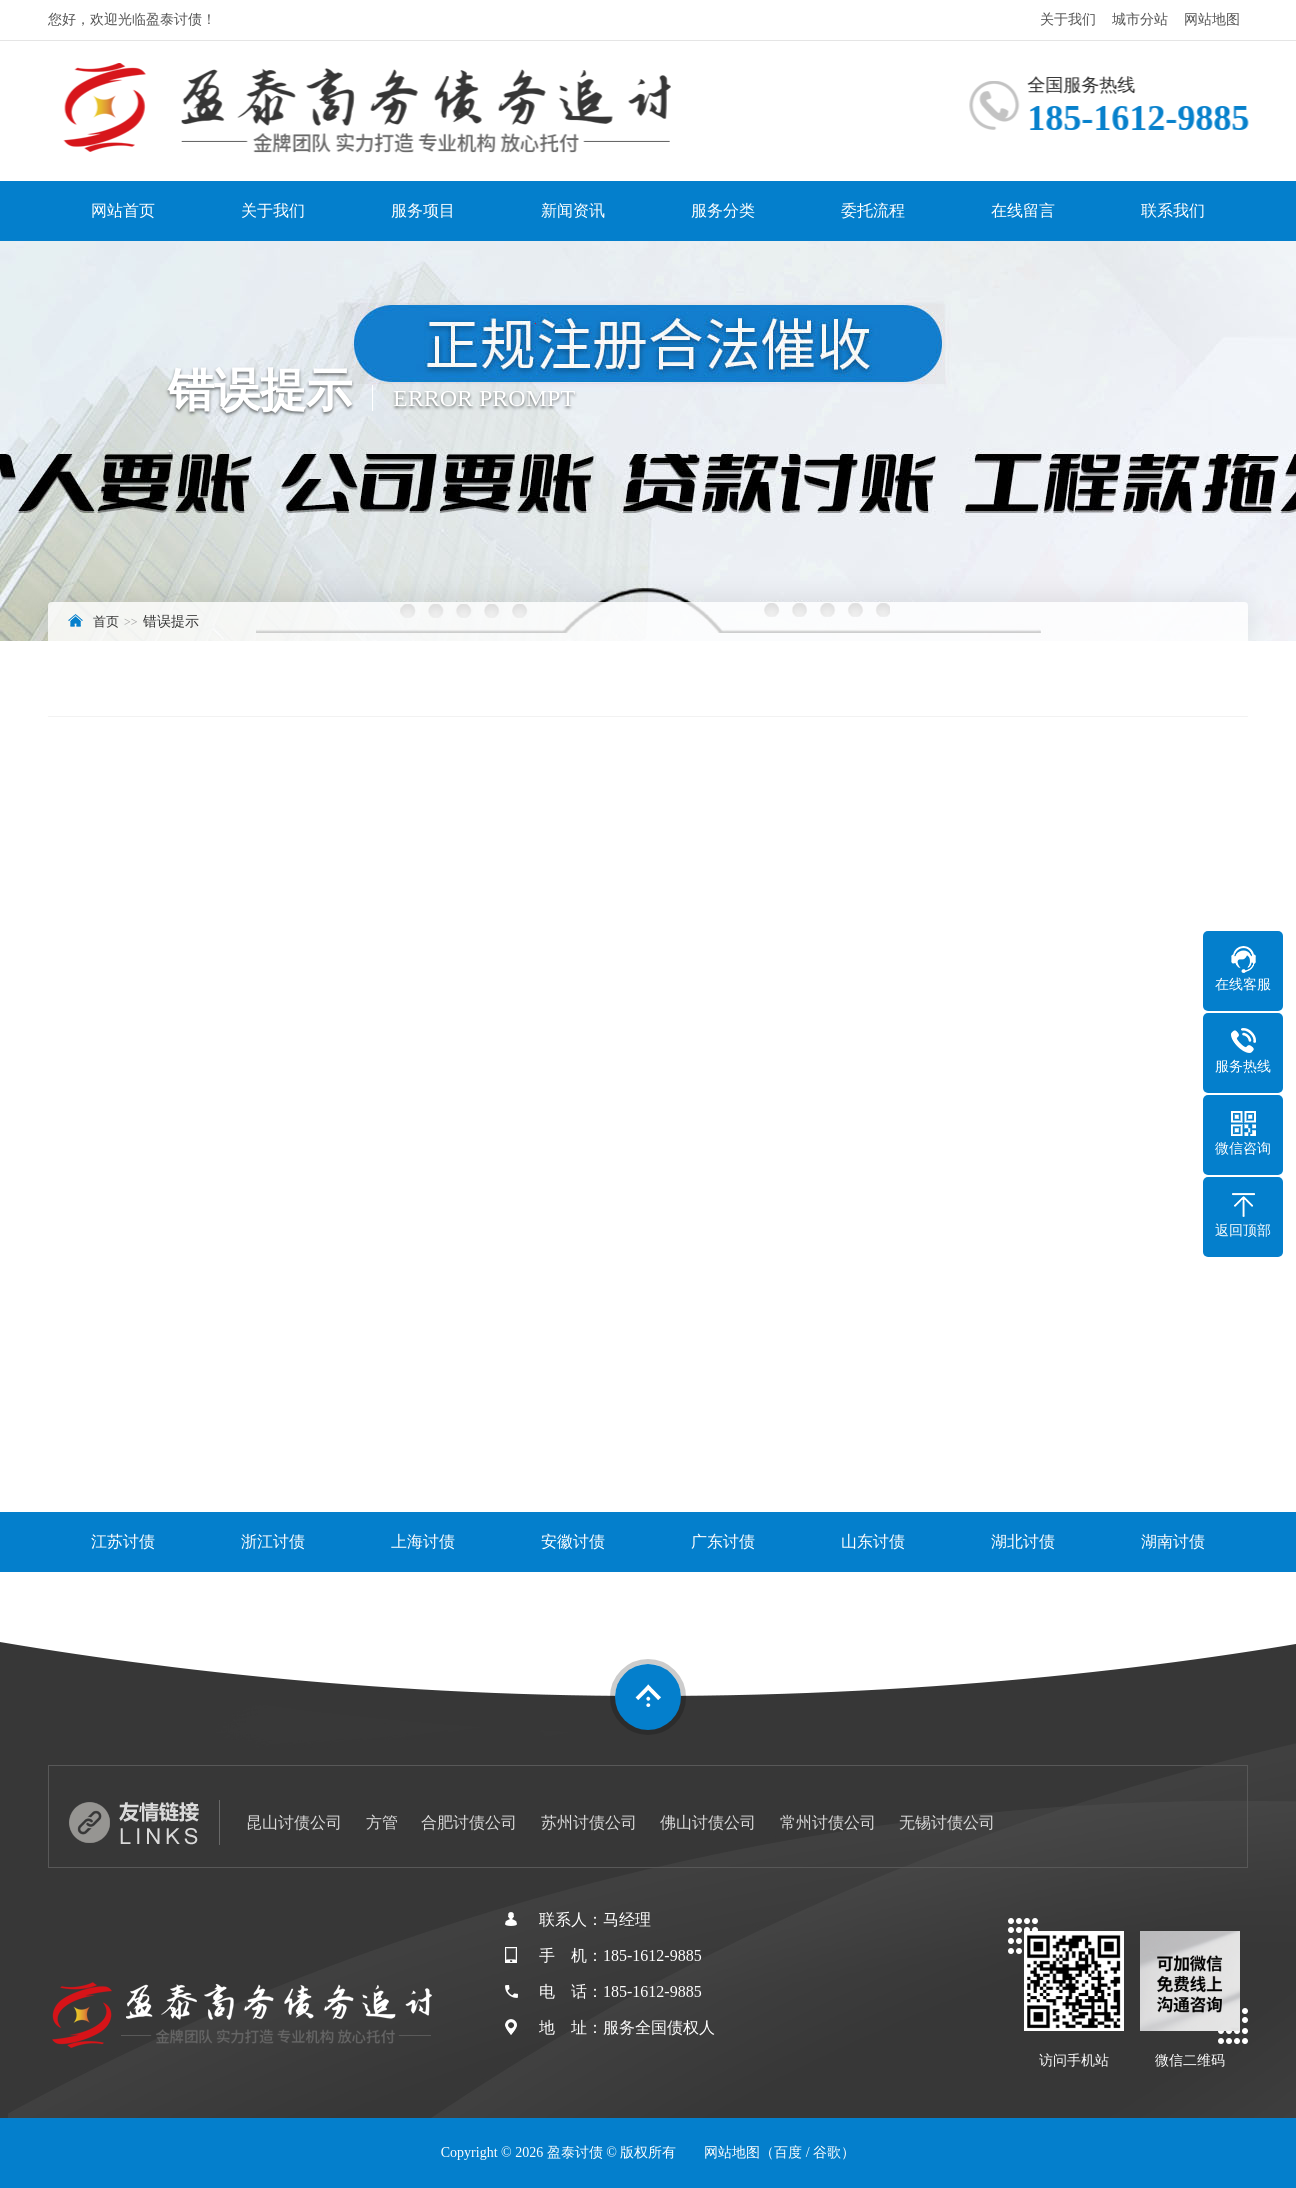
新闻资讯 (573, 210)
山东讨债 (873, 1541)
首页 (106, 621)
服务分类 (723, 210)
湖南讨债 (1173, 1541)
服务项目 (423, 210)
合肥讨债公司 (469, 1822)
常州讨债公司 (828, 1822)
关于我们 (1068, 19)
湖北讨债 (1023, 1541)
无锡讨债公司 (947, 1822)
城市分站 (1140, 19)
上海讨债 (423, 1541)
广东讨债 (723, 1541)
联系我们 (1173, 210)
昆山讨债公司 (294, 1822)
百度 (788, 2152)
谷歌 (827, 2152)
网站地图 (1212, 19)
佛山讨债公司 (708, 1822)
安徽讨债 (573, 1541)
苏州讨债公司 (589, 1822)
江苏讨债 (123, 1541)
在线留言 (1023, 210)
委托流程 (873, 210)
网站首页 (123, 210)
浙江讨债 (273, 1541)
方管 (382, 1822)
